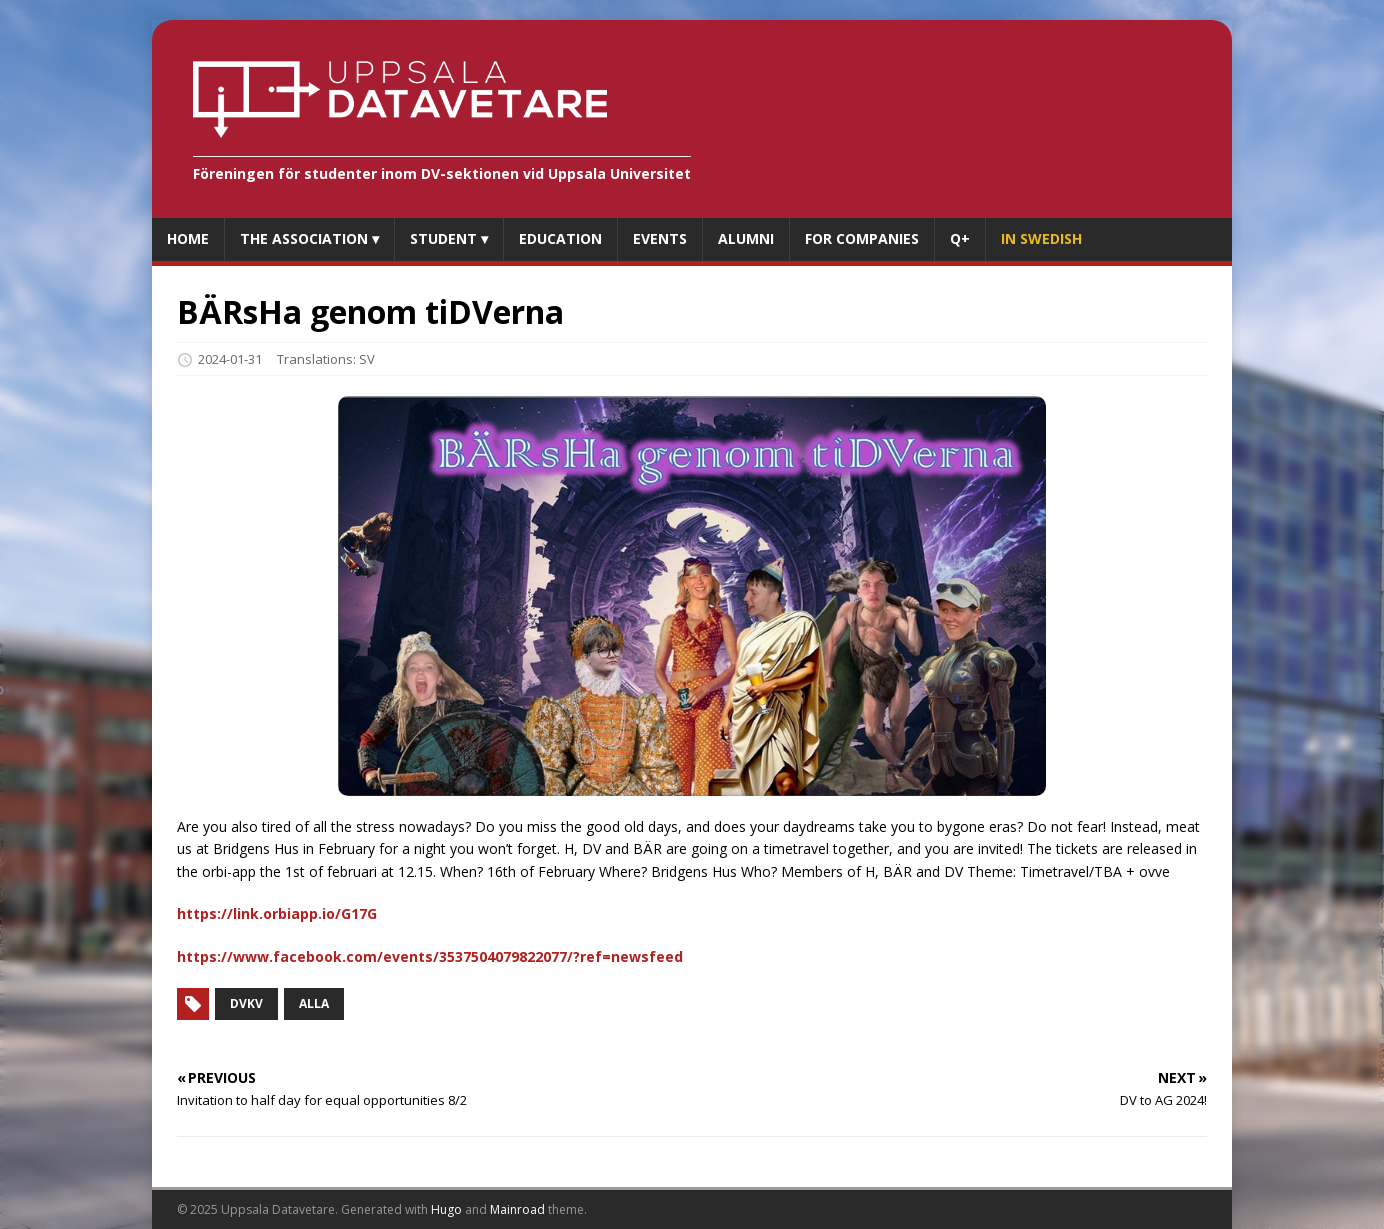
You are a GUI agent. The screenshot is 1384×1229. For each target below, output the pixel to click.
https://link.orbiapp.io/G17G (277, 913)
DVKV (246, 1003)
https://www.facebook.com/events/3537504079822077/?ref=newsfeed (430, 956)
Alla (314, 1003)
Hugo (446, 1209)
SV (367, 359)
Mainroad (517, 1209)
